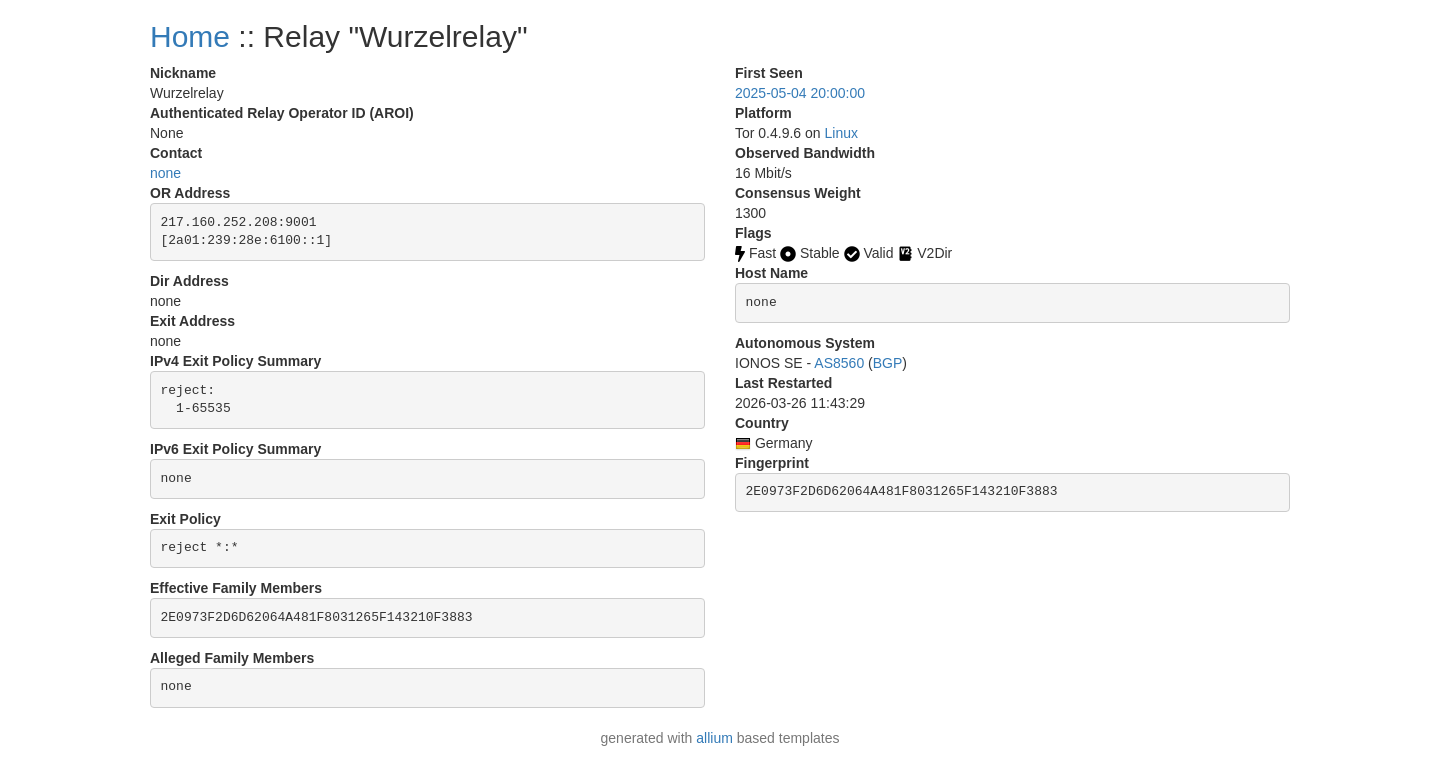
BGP (888, 363)
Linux (841, 133)
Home (190, 36)
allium (714, 738)
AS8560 (839, 363)
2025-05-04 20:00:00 (800, 93)
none (165, 173)
